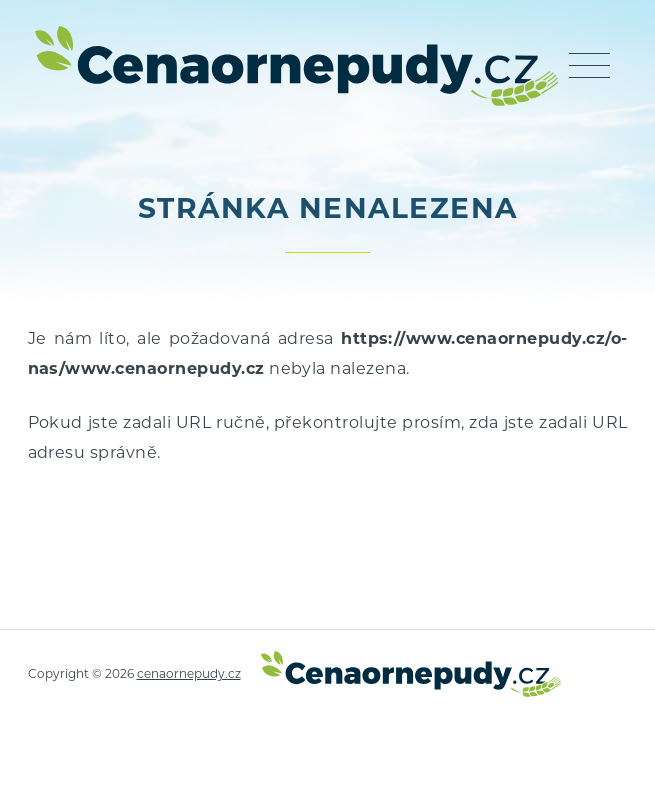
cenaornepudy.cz (189, 675)
